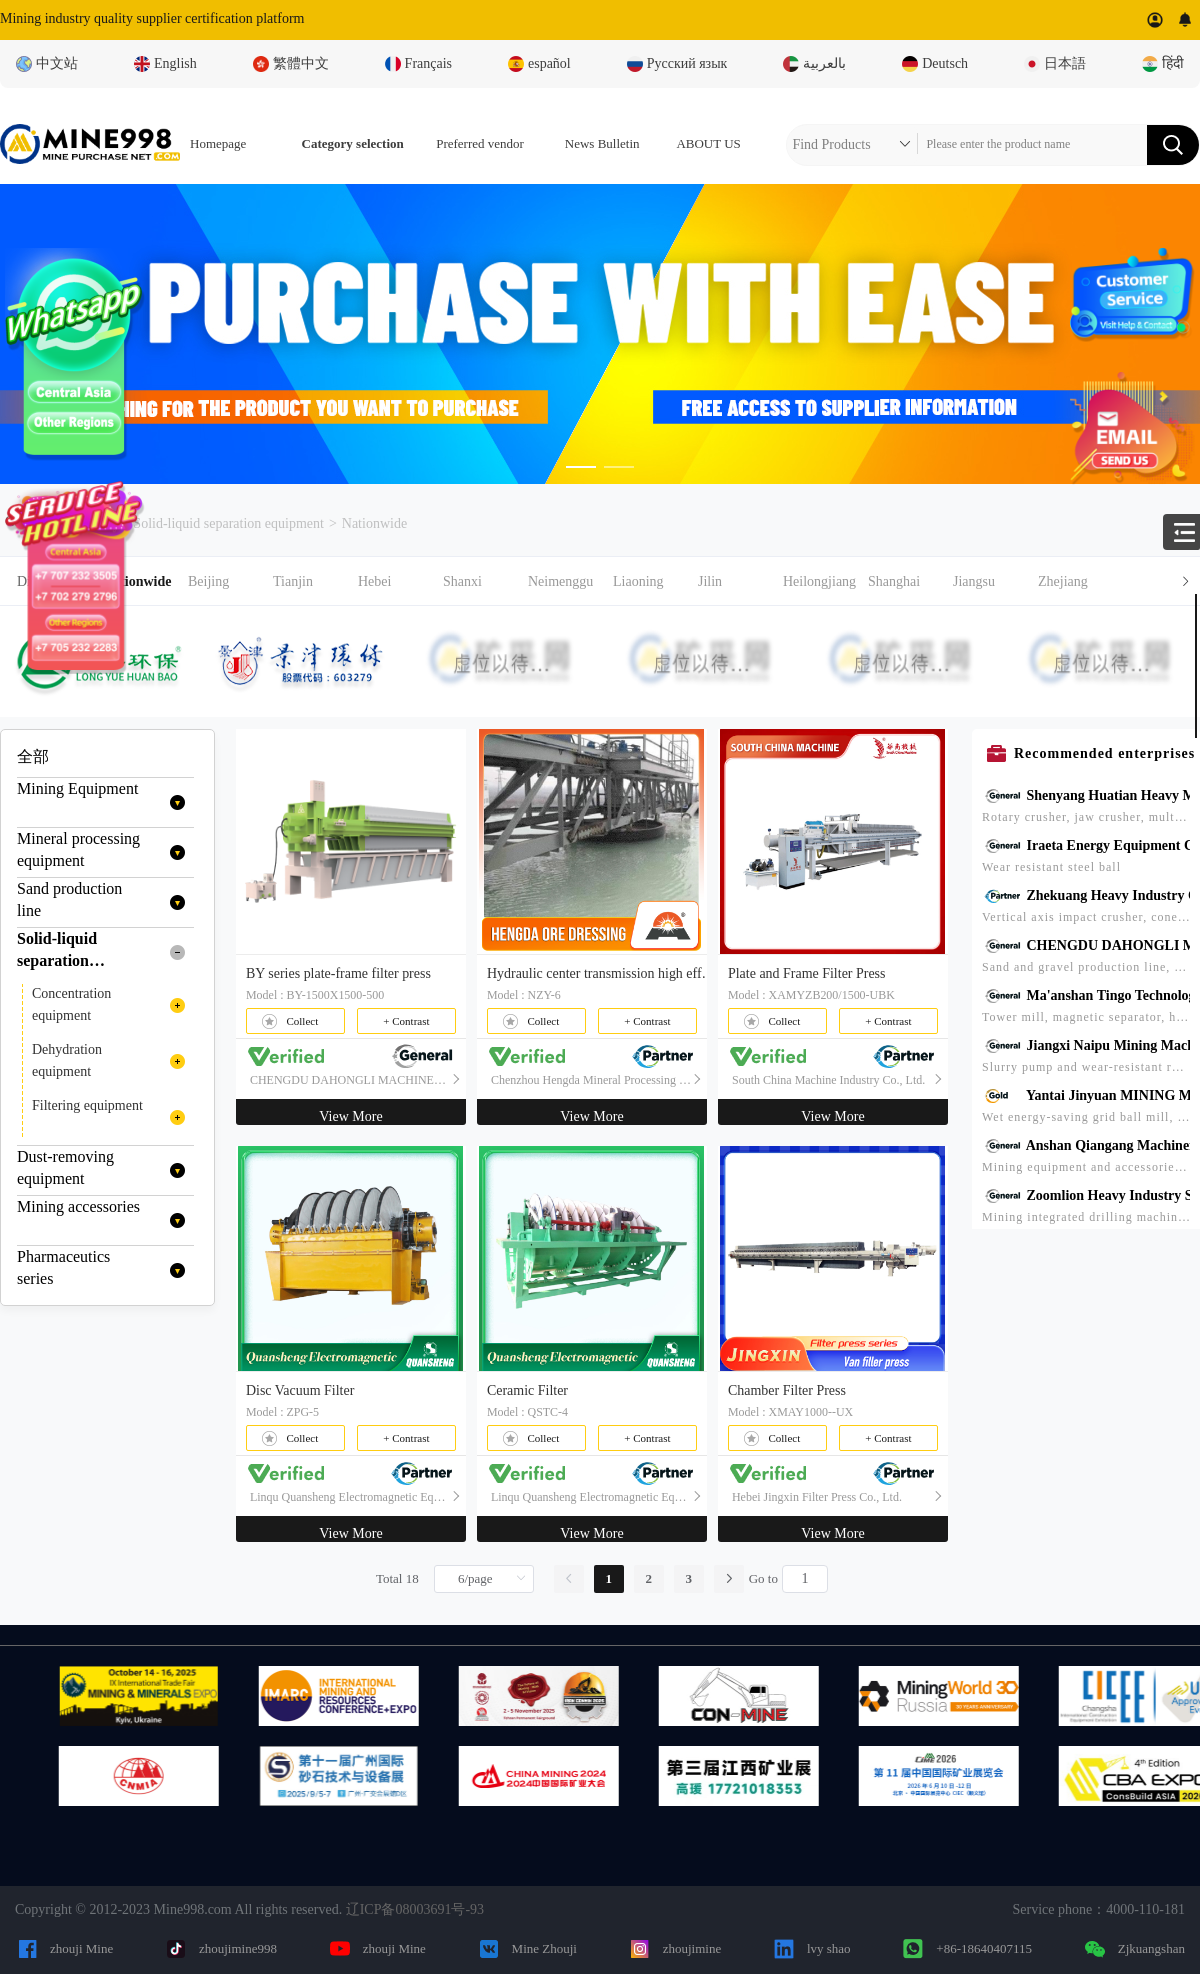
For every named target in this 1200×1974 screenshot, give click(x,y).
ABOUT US (708, 143)
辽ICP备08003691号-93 (415, 1909)
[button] (651, 581)
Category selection (353, 143)
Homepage (218, 143)
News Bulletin (602, 143)
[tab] (600, 581)
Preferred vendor (480, 143)
